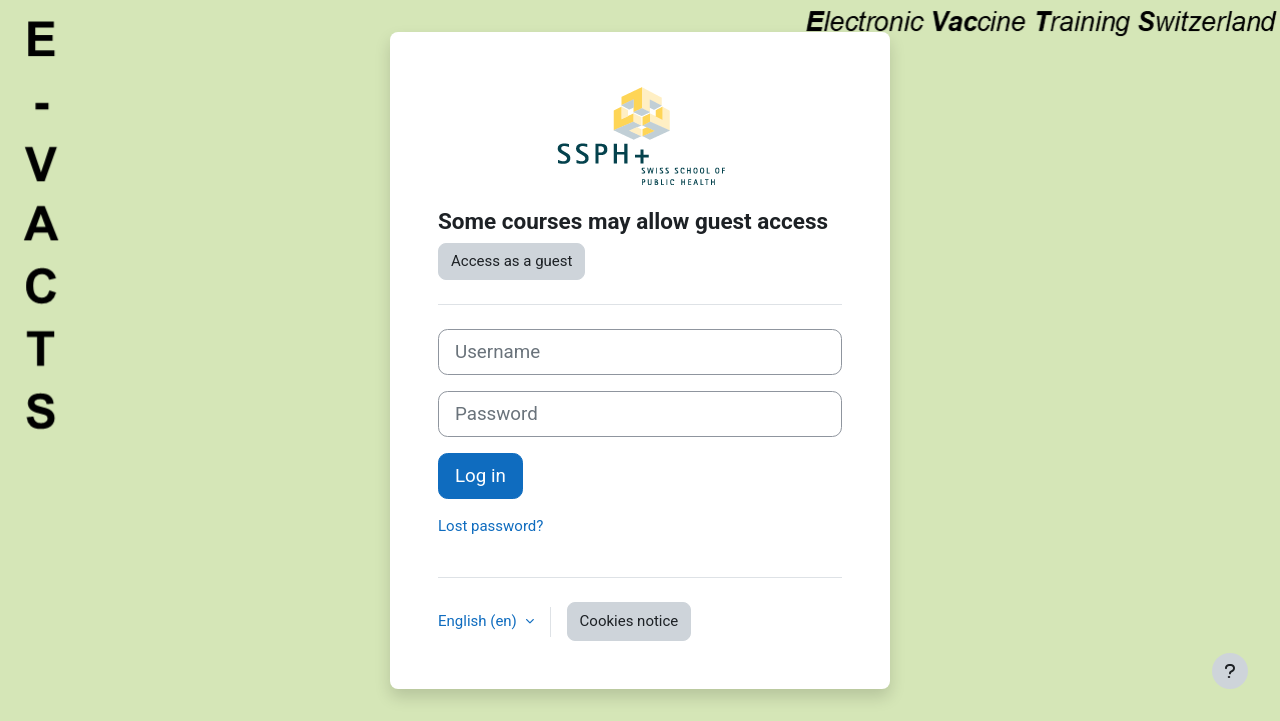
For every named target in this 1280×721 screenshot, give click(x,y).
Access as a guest (511, 261)
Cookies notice (629, 621)
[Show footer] (1230, 671)
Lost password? (490, 526)
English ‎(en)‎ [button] (479, 621)
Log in (480, 476)
